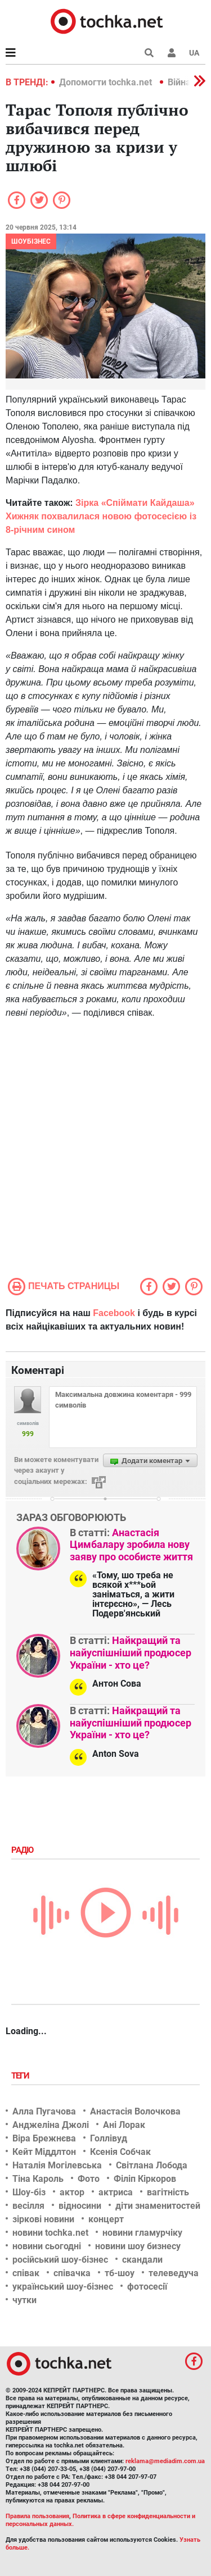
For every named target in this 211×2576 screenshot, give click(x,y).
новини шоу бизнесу (138, 2246)
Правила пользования (37, 2516)
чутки (24, 2300)
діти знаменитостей (157, 2205)
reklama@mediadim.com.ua (165, 2461)
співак (25, 2273)
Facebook (114, 1313)
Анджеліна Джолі (50, 2125)
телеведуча (174, 2273)
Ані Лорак (124, 2125)
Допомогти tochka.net (106, 82)
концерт (106, 2219)
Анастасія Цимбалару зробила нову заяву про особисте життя (131, 1545)
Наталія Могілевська (57, 2165)
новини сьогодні (46, 2246)
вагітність (168, 2192)
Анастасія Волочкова (135, 2111)
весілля (28, 2205)
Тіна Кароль (38, 2178)
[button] (171, 53)
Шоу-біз (29, 2192)
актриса (115, 2192)
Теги (21, 2076)
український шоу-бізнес (62, 2286)
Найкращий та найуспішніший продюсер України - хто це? (130, 1652)
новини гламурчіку (142, 2232)
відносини (80, 2205)
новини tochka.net (50, 2232)
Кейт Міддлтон (44, 2151)
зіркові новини (43, 2219)
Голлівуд (108, 2138)
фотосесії (147, 2286)
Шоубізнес (31, 241)
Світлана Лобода (151, 2165)
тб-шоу (119, 2273)
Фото (89, 2178)
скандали (142, 2259)
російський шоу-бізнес (60, 2259)
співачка (72, 2273)
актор (72, 2192)
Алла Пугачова (44, 2111)
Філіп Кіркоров (145, 2178)
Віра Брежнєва (44, 2138)
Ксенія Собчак (120, 2151)
